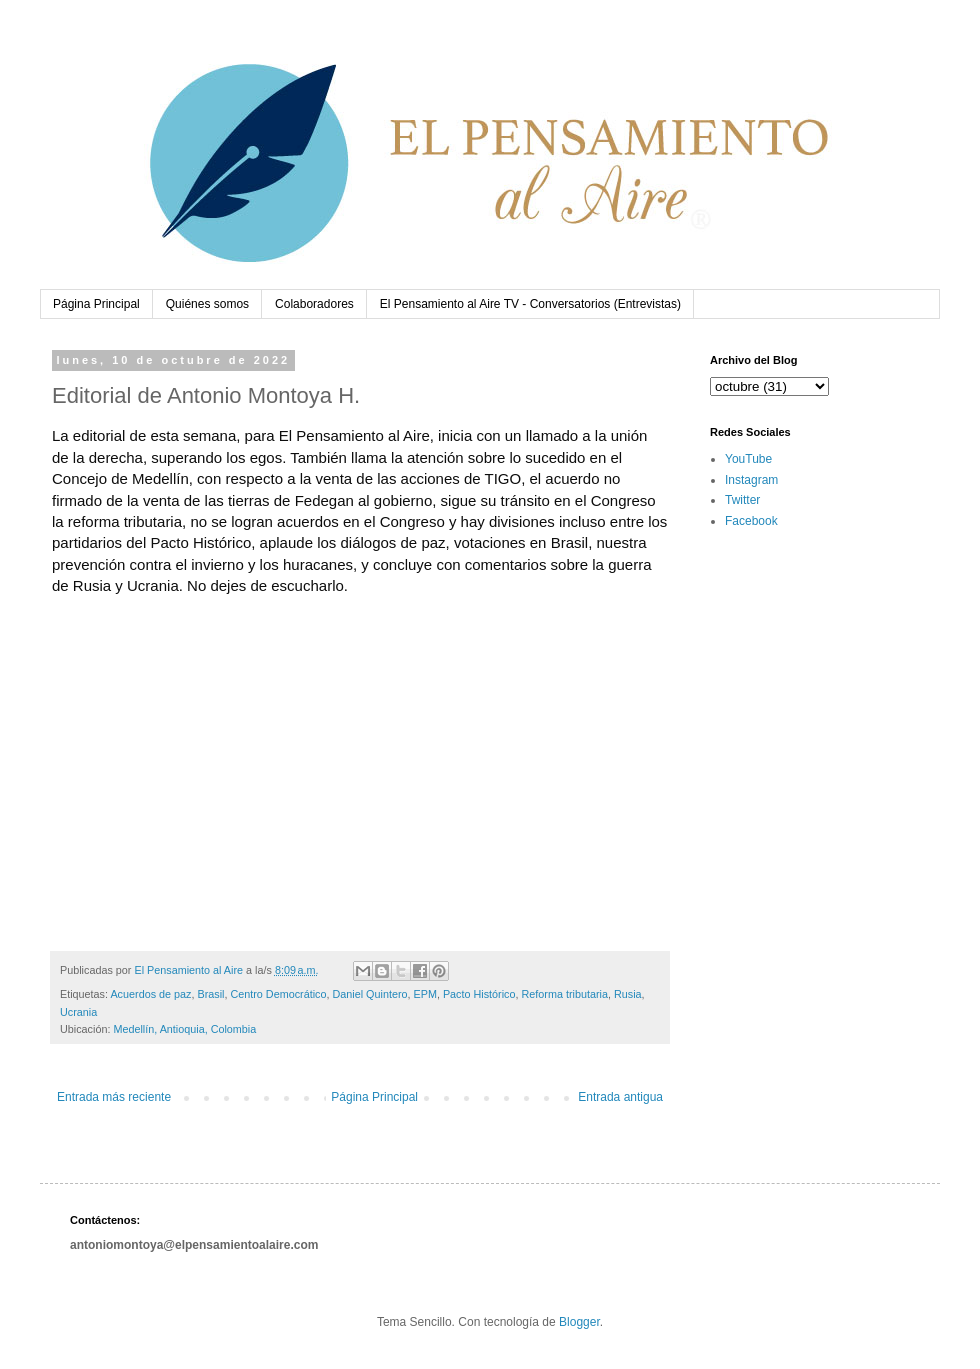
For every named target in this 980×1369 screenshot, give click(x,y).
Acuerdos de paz (150, 994)
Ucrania (78, 1012)
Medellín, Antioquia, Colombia (184, 1029)
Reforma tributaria (565, 994)
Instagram (751, 480)
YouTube (748, 459)
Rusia (628, 994)
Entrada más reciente (114, 1097)
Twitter (742, 500)
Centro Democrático (278, 994)
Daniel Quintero (369, 994)
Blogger (579, 1322)
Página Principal (96, 304)
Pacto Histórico (479, 994)
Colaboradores (314, 304)
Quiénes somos (207, 304)
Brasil (210, 994)
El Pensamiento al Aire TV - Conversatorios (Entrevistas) (530, 304)
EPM (425, 994)
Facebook (751, 521)
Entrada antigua (620, 1097)
